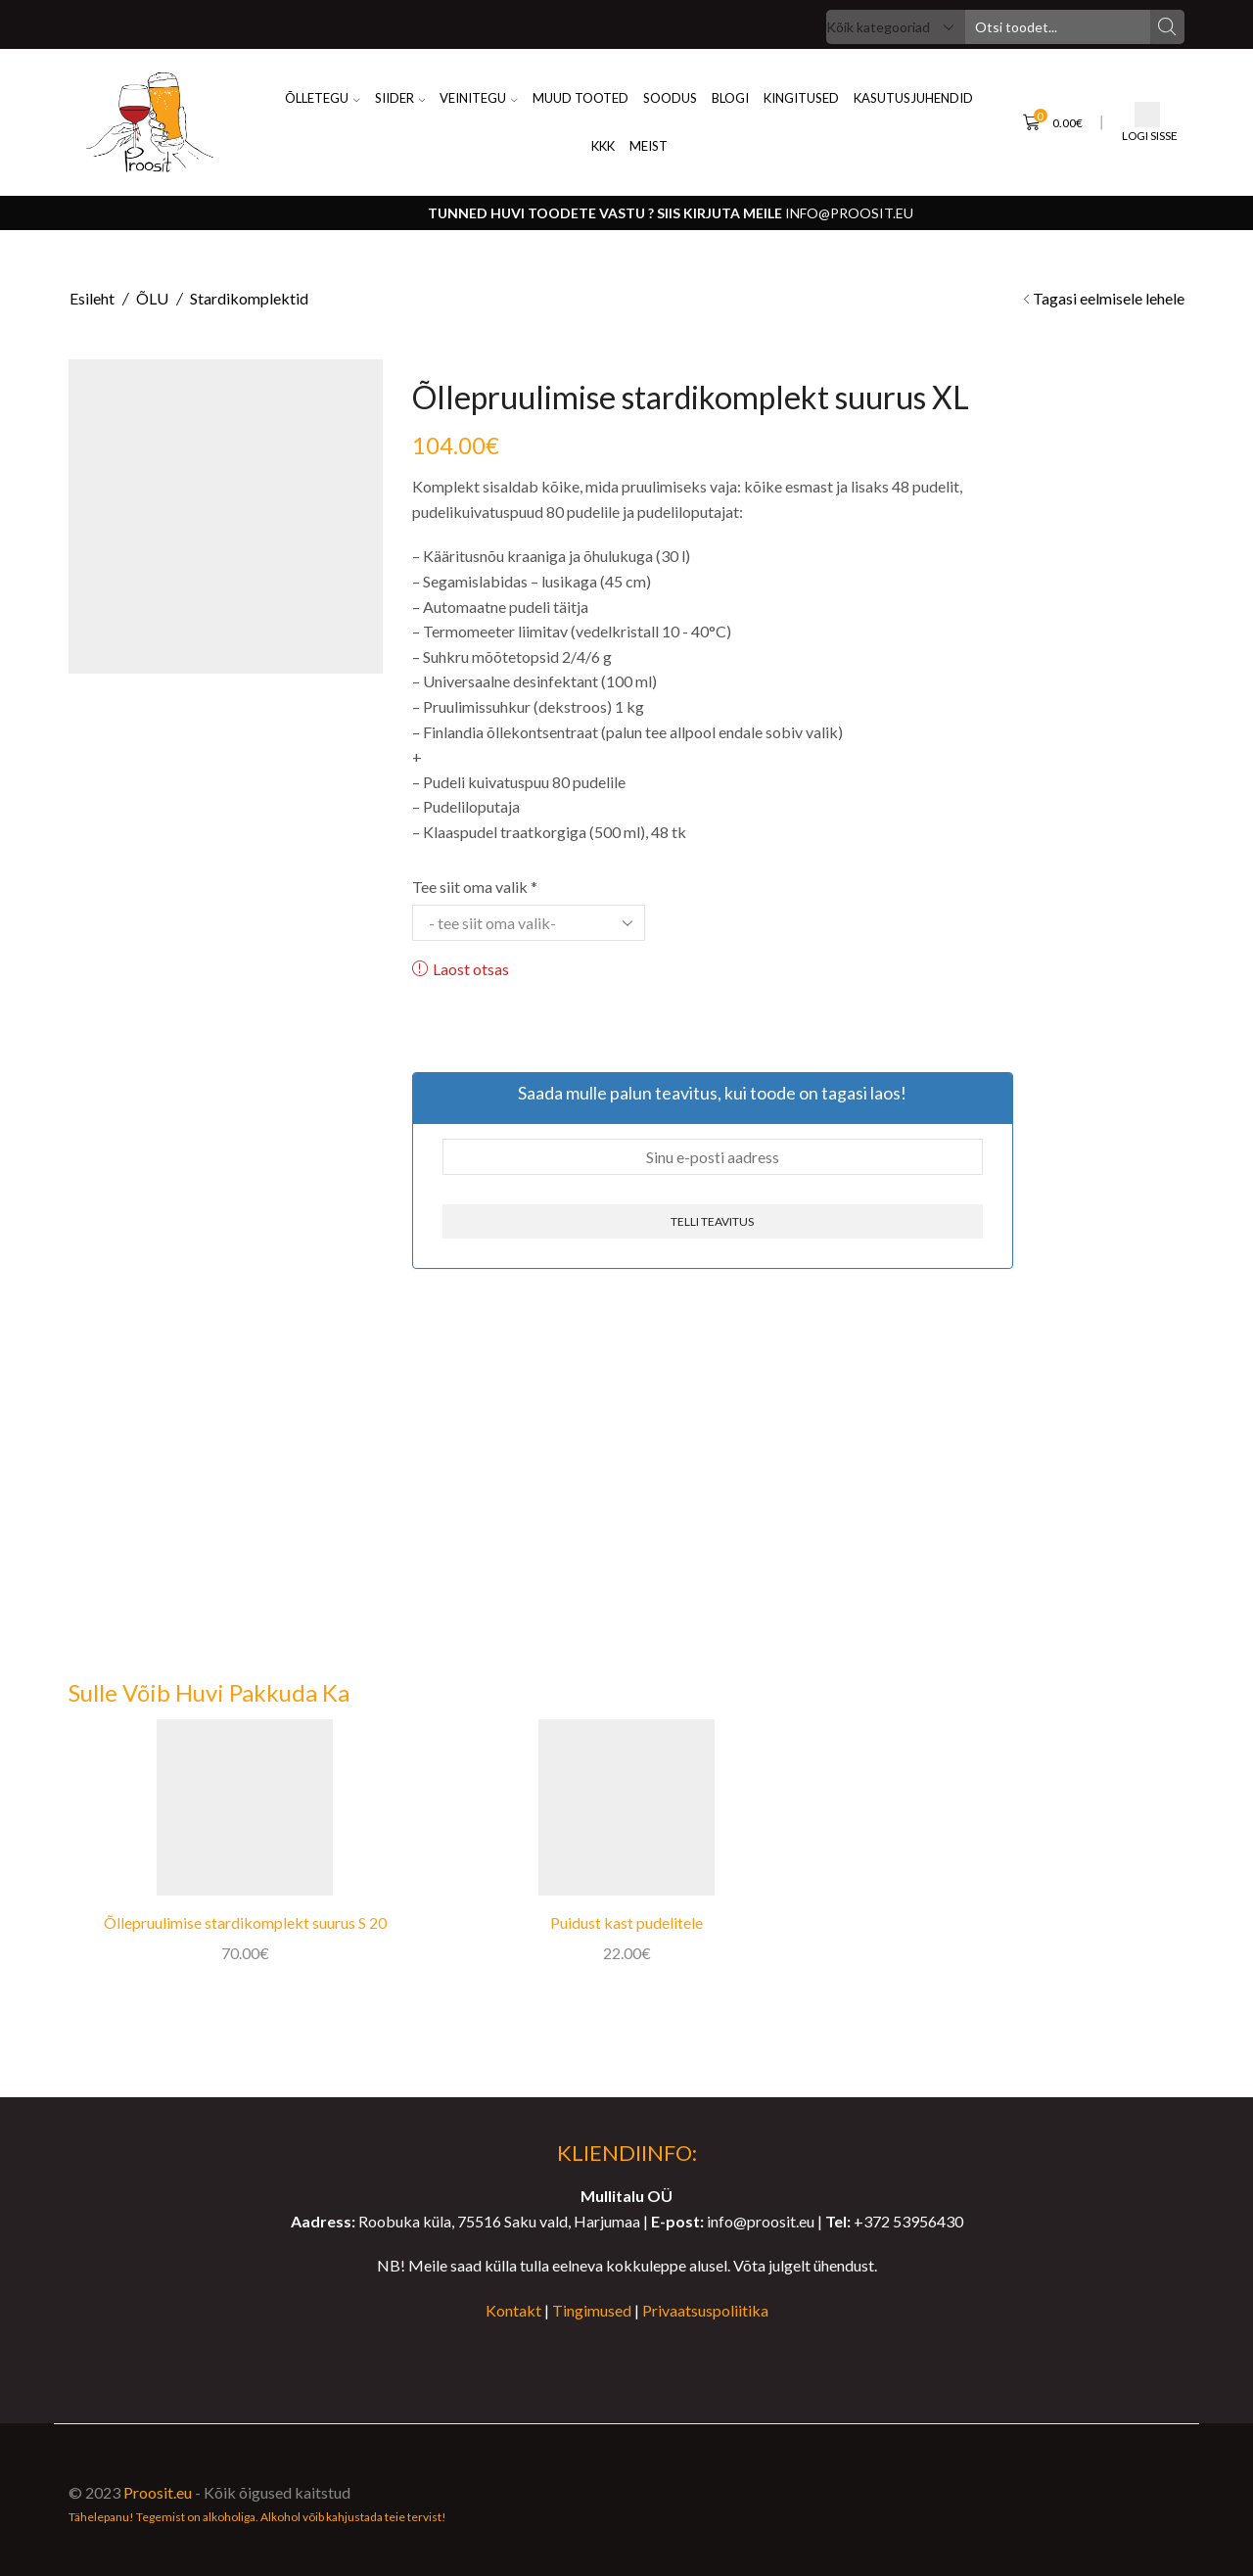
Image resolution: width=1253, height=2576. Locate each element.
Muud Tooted (580, 98)
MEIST (648, 146)
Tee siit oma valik (476, 886)
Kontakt (513, 2310)
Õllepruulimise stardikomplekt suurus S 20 (245, 1922)
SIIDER (400, 98)
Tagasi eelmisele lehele (1108, 298)
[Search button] (1167, 27)
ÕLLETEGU (322, 98)
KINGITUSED (801, 98)
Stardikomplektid (249, 298)
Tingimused (591, 2310)
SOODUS (670, 98)
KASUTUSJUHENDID (913, 98)
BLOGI (730, 98)
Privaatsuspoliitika (705, 2310)
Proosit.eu (157, 2492)
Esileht (92, 298)
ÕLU (152, 298)
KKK (603, 146)
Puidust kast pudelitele (626, 1922)
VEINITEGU (479, 98)
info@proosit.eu (849, 213)
